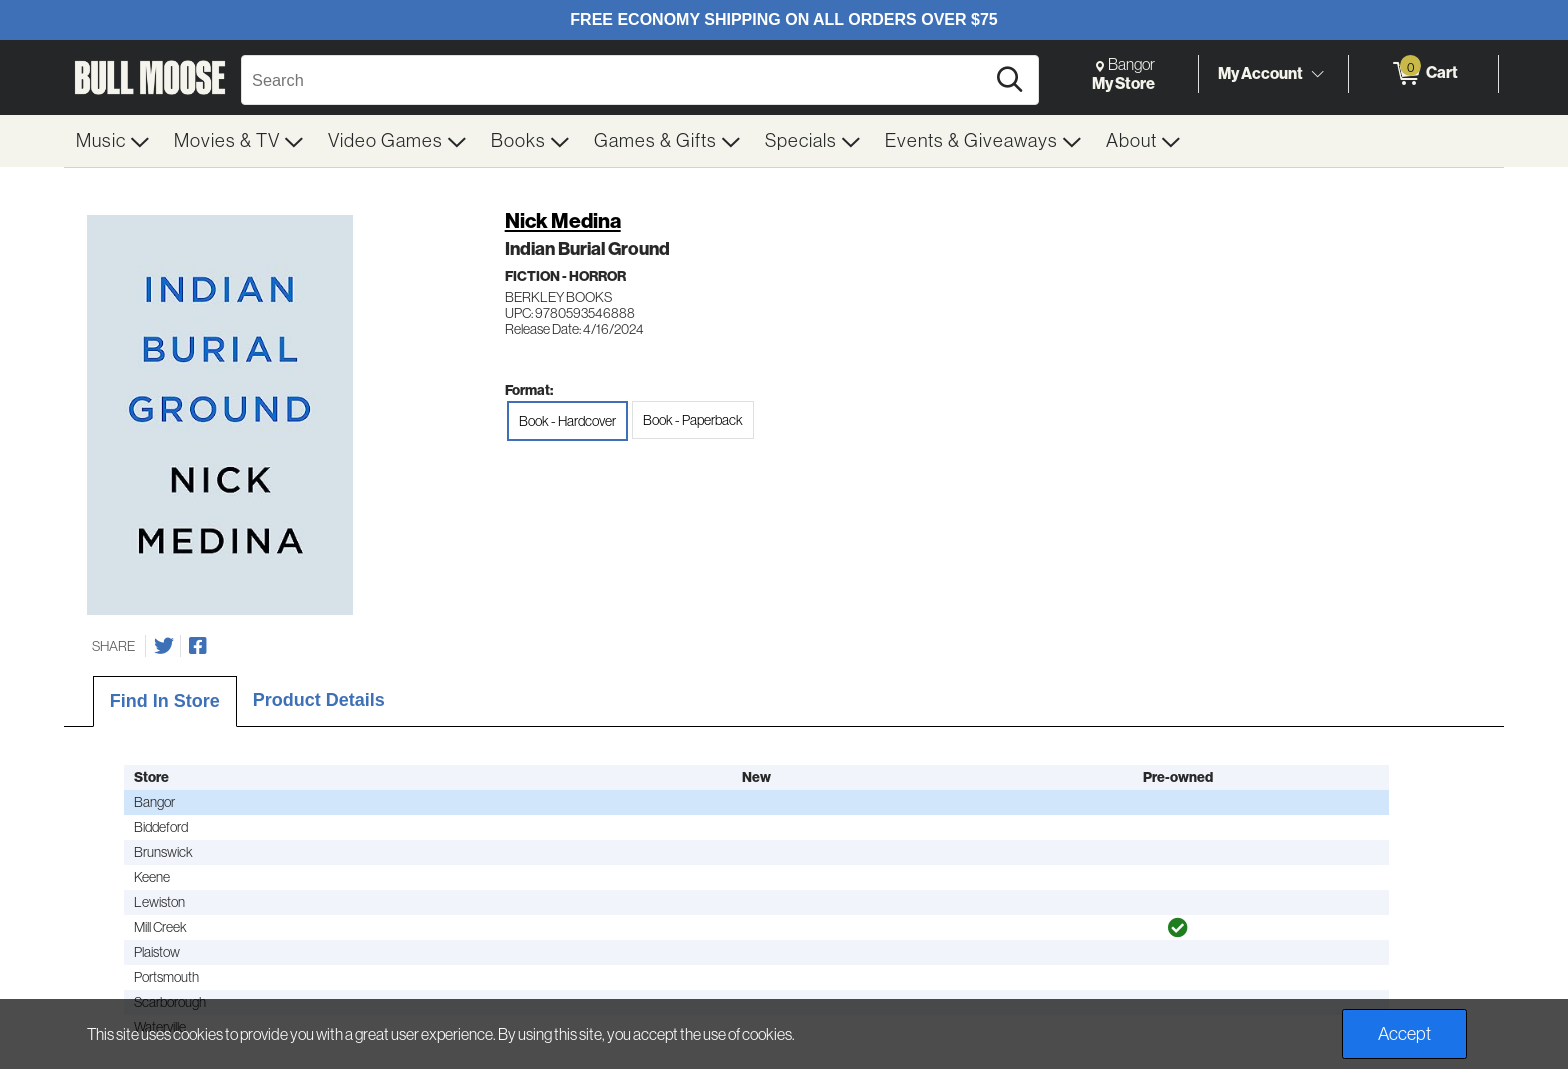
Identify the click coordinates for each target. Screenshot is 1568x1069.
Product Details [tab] (319, 700)
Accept (1404, 1034)
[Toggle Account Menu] (1317, 75)
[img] (1178, 928)
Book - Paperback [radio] (693, 420)
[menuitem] (113, 141)
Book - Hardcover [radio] (567, 421)
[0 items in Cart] (1423, 74)
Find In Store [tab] (165, 701)
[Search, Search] (616, 80)
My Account (1260, 73)
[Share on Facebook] (198, 646)
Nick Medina (563, 220)
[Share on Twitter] (164, 646)
